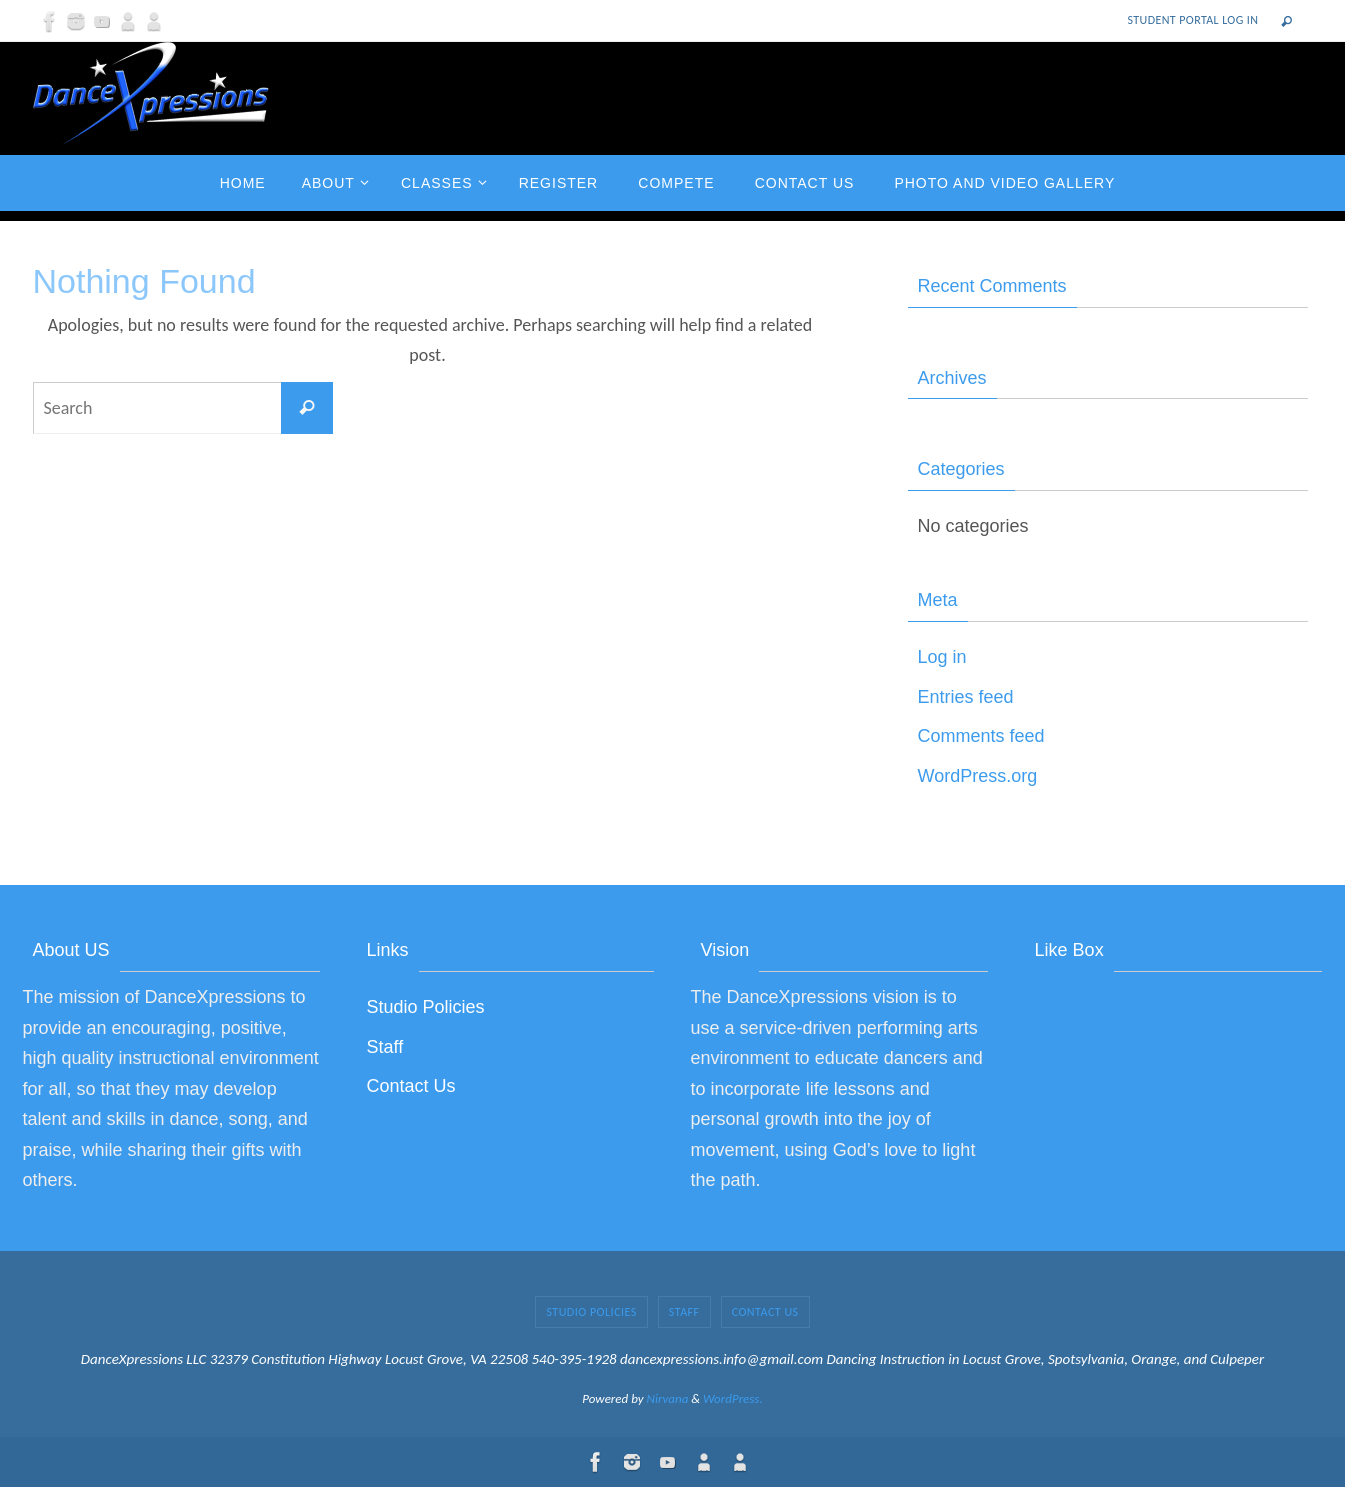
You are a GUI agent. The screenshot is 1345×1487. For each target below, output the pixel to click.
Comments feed (981, 736)
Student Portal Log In (1193, 20)
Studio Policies (426, 1007)
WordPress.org (978, 776)
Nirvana (668, 1398)
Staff (385, 1047)
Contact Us (411, 1086)
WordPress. (733, 1398)
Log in (942, 657)
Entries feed (966, 697)
